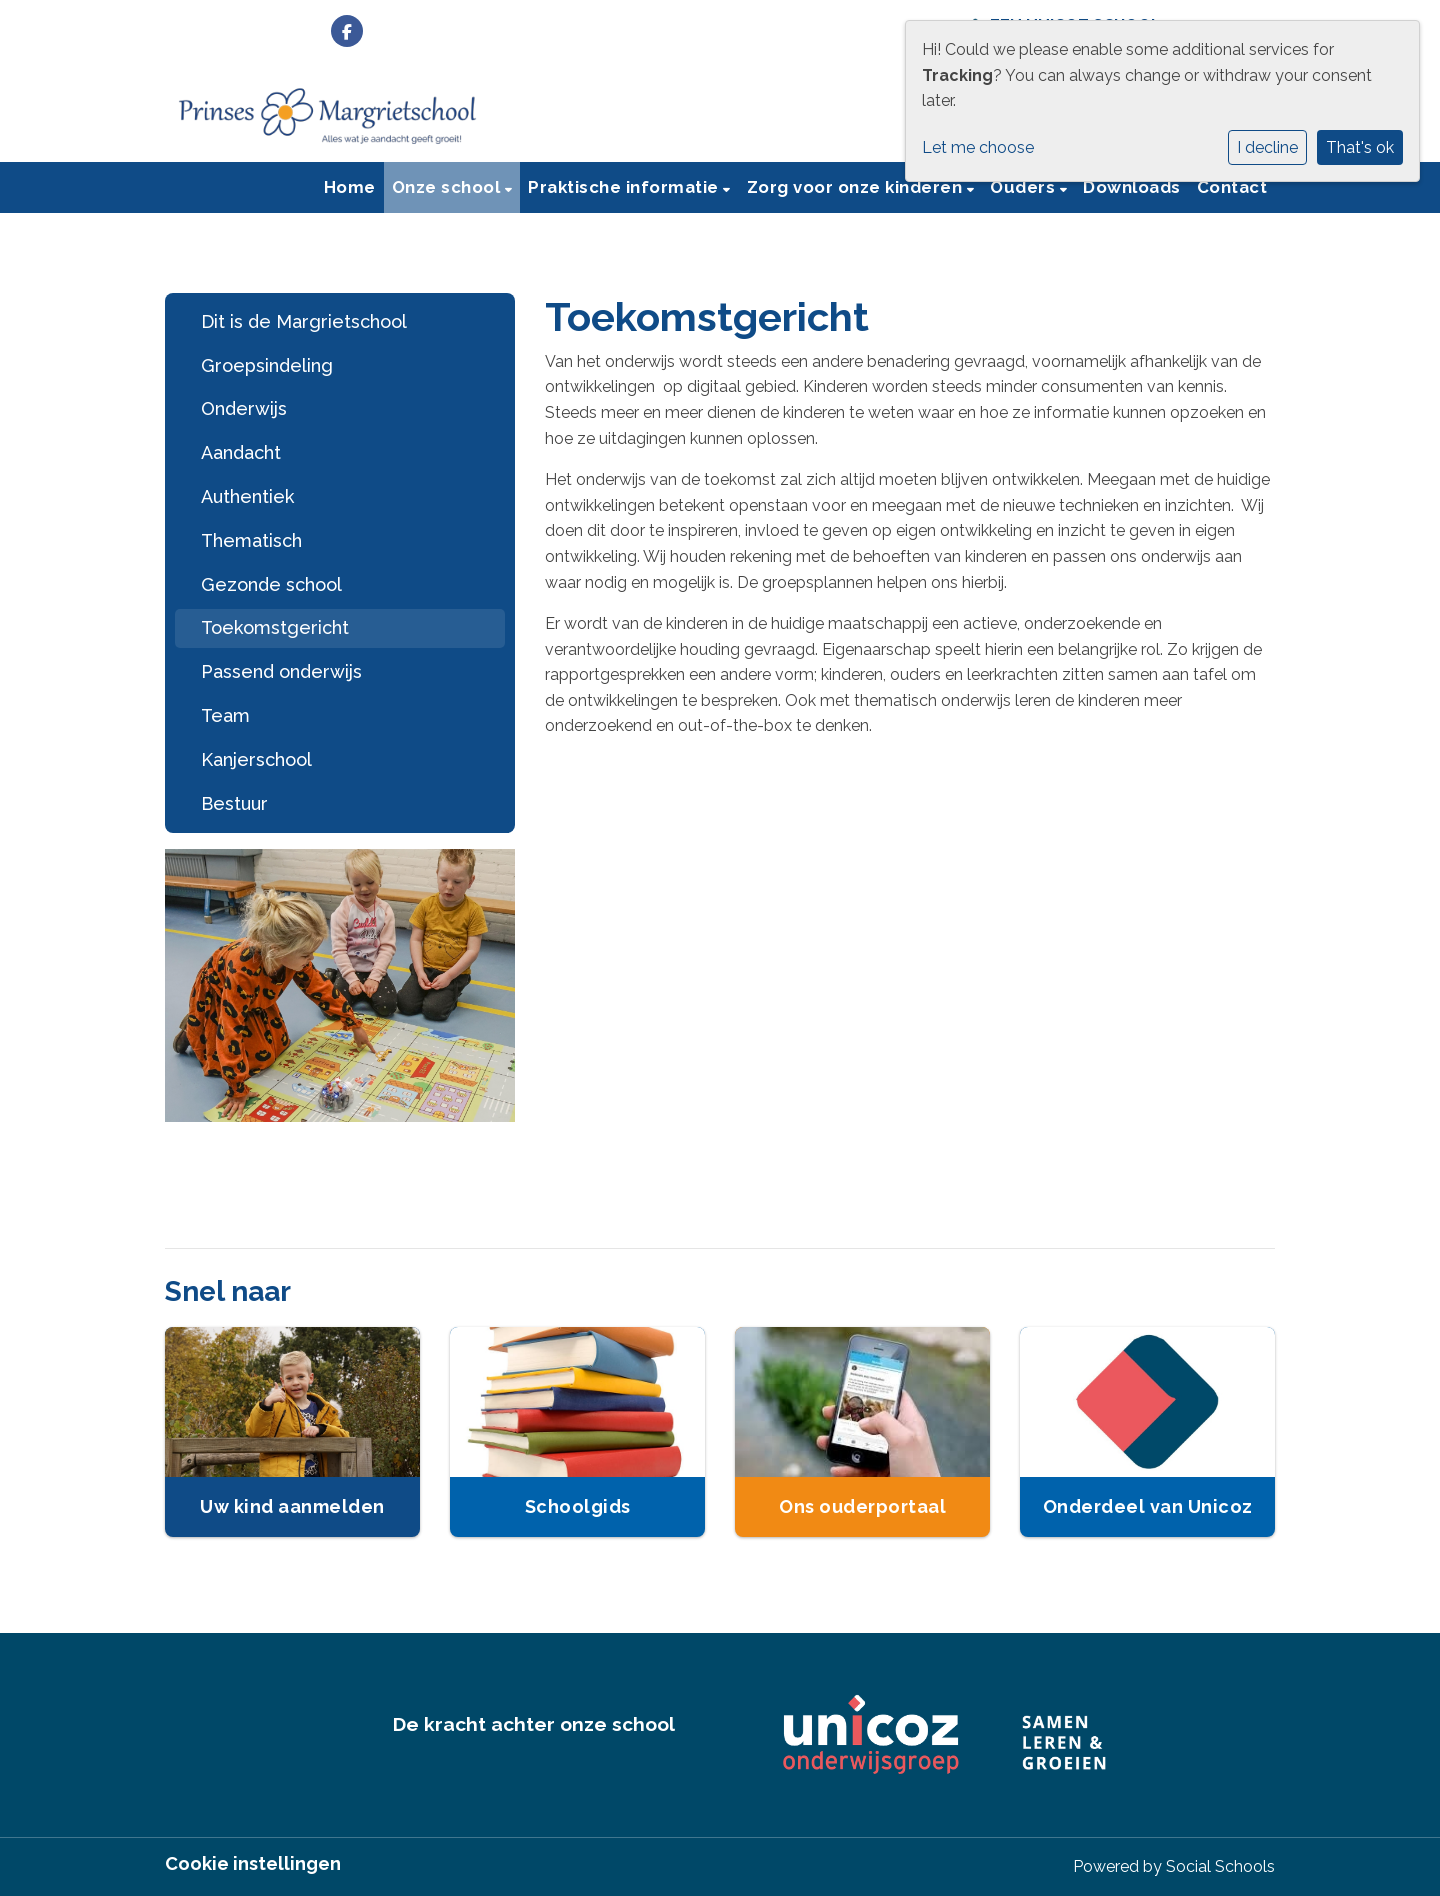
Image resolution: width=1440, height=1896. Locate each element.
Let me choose (978, 147)
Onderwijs (244, 408)
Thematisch (251, 540)
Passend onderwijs (281, 671)
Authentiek (247, 496)
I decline (1267, 147)
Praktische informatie (625, 187)
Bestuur (234, 803)
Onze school (448, 187)
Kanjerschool (256, 759)
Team (225, 715)
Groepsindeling (267, 365)
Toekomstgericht (275, 627)
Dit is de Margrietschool (304, 321)
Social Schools (1220, 1866)
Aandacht (241, 452)
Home (350, 187)
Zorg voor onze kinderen (857, 187)
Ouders (1025, 187)
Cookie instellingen (253, 1864)
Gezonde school (271, 584)
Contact (1232, 187)
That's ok (1360, 147)
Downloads (1132, 187)
